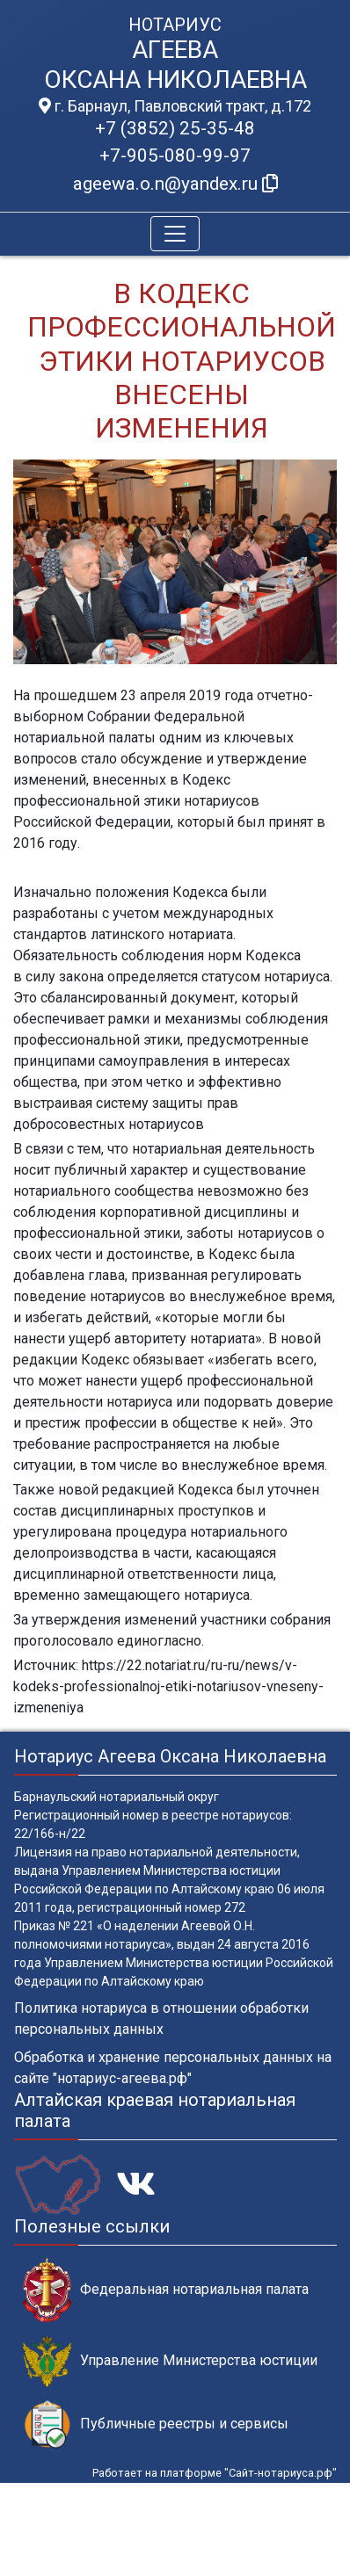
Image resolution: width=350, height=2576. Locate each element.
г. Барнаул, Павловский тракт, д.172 (175, 106)
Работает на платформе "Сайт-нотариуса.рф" (214, 2472)
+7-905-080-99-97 (175, 155)
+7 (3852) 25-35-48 (175, 128)
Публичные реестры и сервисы (155, 2424)
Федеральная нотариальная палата (166, 2290)
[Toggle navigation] (175, 233)
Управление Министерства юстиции (170, 2361)
